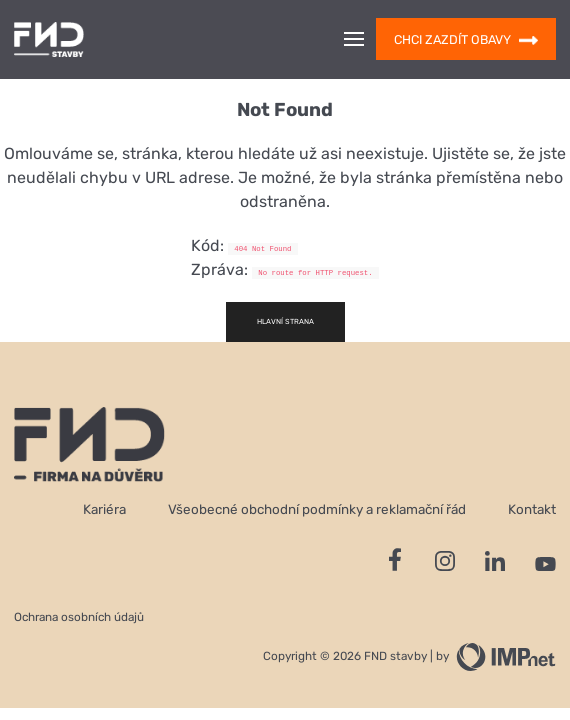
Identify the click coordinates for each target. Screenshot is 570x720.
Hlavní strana (285, 321)
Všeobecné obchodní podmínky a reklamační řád (317, 509)
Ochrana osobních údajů (79, 617)
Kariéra (104, 509)
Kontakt (532, 509)
